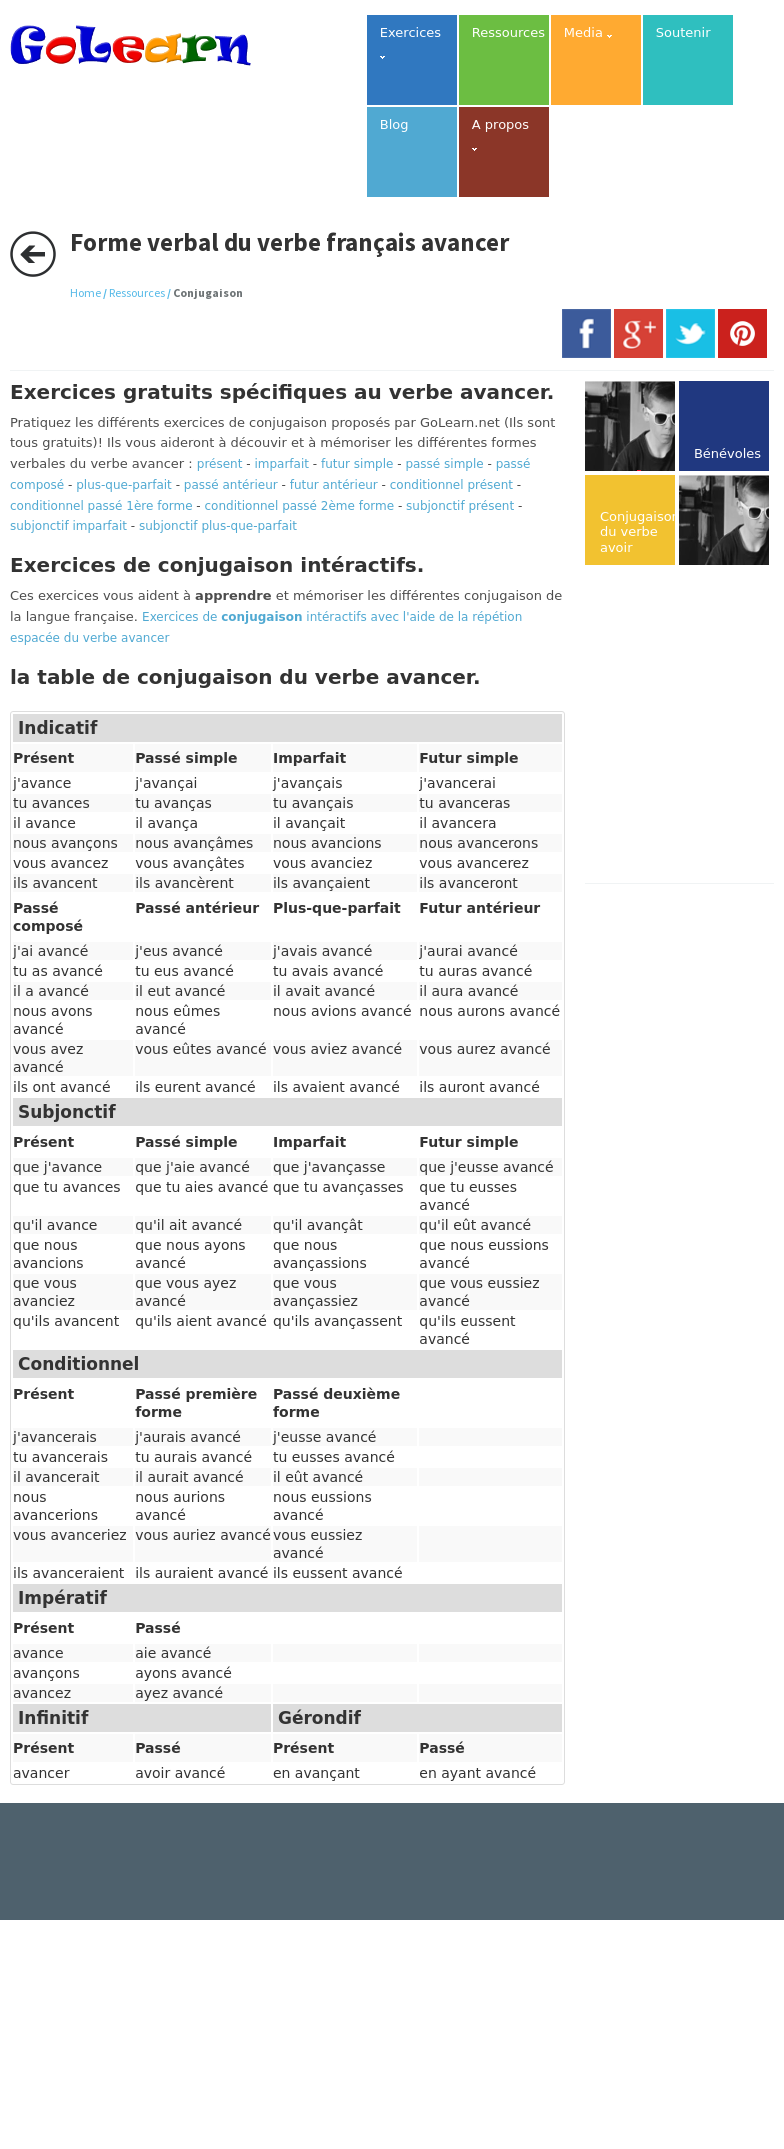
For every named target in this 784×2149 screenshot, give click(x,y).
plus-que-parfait (124, 485)
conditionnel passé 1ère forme (101, 506)
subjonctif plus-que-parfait (218, 526)
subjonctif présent (460, 506)
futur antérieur (334, 485)
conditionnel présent (451, 485)
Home (85, 292)
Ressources (137, 292)
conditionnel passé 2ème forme (300, 506)
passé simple (444, 464)
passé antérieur (231, 485)
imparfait (281, 464)
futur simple (357, 464)
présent (220, 464)
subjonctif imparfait (68, 526)
